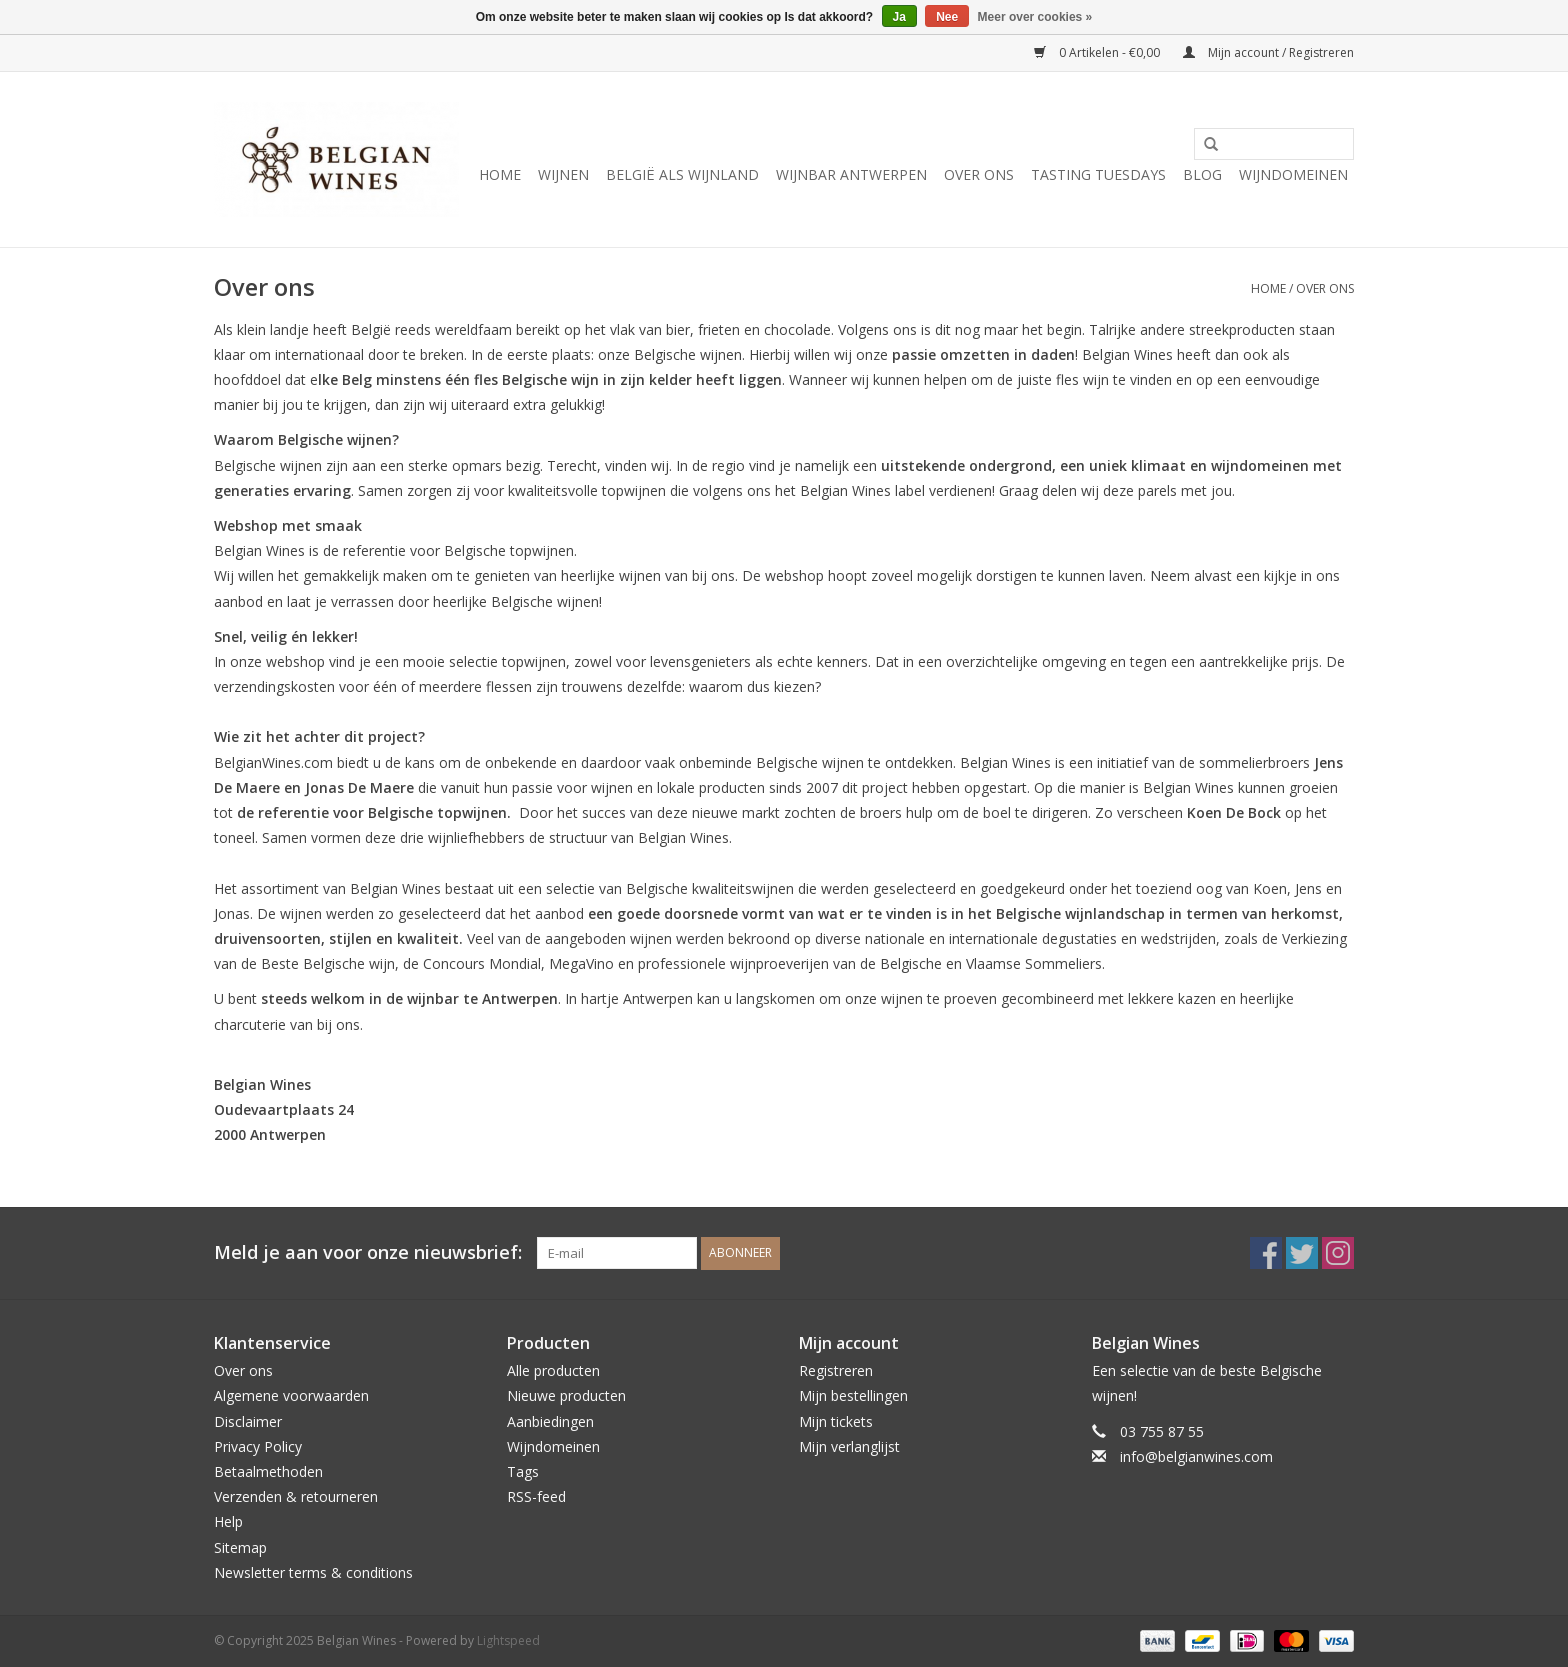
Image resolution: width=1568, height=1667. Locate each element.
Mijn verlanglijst (849, 1446)
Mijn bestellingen (853, 1395)
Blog (1202, 174)
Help (228, 1521)
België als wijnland (682, 174)
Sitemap (240, 1547)
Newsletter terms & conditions (313, 1572)
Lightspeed (508, 1640)
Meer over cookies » (1035, 17)
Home (500, 174)
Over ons (979, 174)
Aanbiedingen (550, 1421)
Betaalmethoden (268, 1471)
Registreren (836, 1370)
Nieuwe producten (566, 1395)
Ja (899, 17)
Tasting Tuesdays (1098, 174)
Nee (947, 17)
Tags (523, 1471)
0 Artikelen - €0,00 (1098, 52)
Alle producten (553, 1370)
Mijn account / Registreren (1268, 52)
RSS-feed (536, 1496)
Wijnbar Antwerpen (851, 174)
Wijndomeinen (1293, 174)
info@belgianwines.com (1196, 1456)
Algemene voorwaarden (291, 1395)
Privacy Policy (258, 1446)
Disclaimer (248, 1421)
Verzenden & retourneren (296, 1496)
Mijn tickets (836, 1421)
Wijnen (563, 174)
